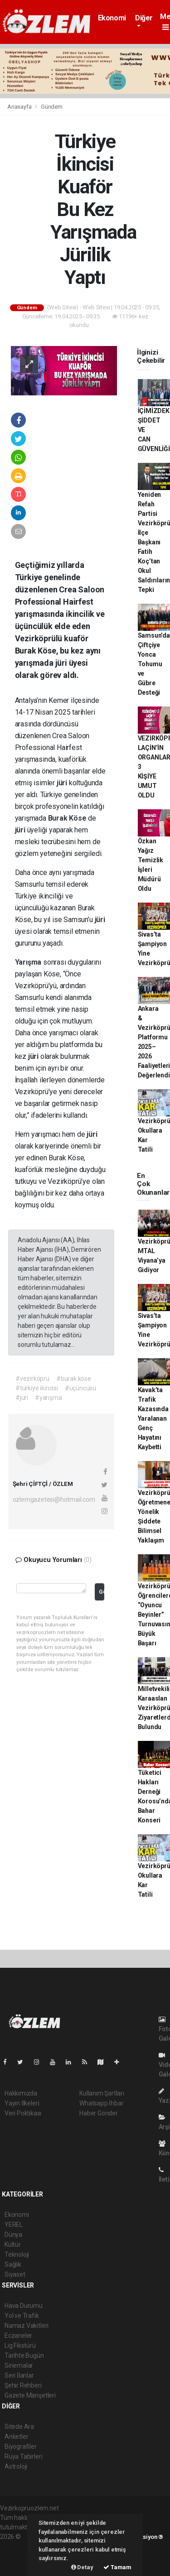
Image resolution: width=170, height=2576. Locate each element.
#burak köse (73, 1378)
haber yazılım (19, 2555)
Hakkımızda (21, 2093)
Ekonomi (112, 18)
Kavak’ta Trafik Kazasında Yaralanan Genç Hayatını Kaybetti (153, 1418)
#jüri (21, 1397)
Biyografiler (21, 2446)
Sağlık (13, 2264)
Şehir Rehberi (23, 2385)
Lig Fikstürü (20, 2345)
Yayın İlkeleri (22, 2103)
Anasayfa (20, 106)
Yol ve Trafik (22, 2315)
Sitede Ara (19, 2426)
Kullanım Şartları (101, 2093)
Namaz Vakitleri (27, 2325)
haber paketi (17, 2546)
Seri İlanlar (19, 2375)
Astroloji (16, 2466)
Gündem (52, 106)
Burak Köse (68, 818)
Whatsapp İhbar (101, 2103)
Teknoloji (17, 2254)
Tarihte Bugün (24, 2355)
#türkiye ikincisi (36, 1388)
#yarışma (48, 1397)
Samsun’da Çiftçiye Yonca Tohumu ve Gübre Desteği (154, 664)
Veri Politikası (23, 2113)
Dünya (13, 2234)
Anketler (16, 2436)
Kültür (13, 2244)
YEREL (14, 2224)
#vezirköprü (32, 1378)
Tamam (117, 2567)
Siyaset (15, 2274)
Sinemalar (19, 2365)
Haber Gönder (98, 2113)
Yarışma (29, 962)
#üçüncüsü (80, 1388)
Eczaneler (18, 2335)
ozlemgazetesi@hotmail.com (54, 1499)
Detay (82, 2567)
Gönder (101, 1591)
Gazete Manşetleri (30, 2395)
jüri (63, 783)
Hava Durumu (24, 2305)
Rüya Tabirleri (23, 2456)
